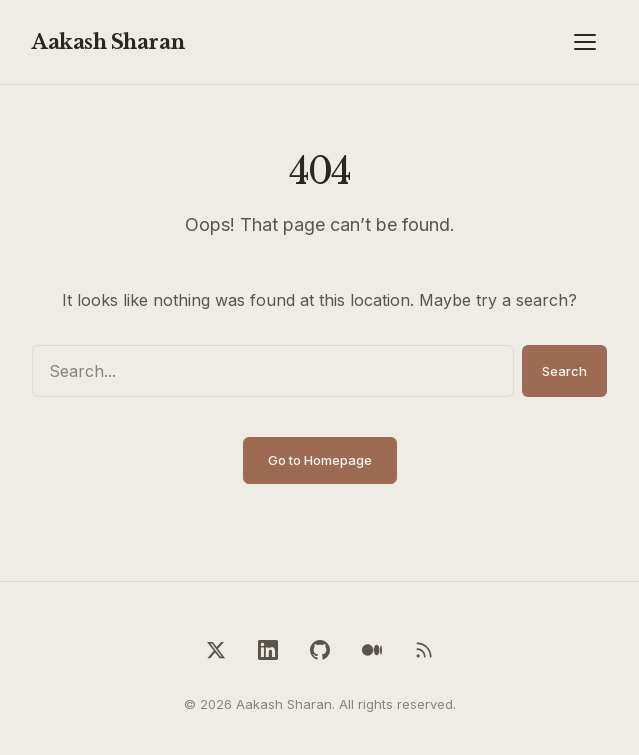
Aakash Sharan (108, 42)
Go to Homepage (320, 460)
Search (564, 371)
